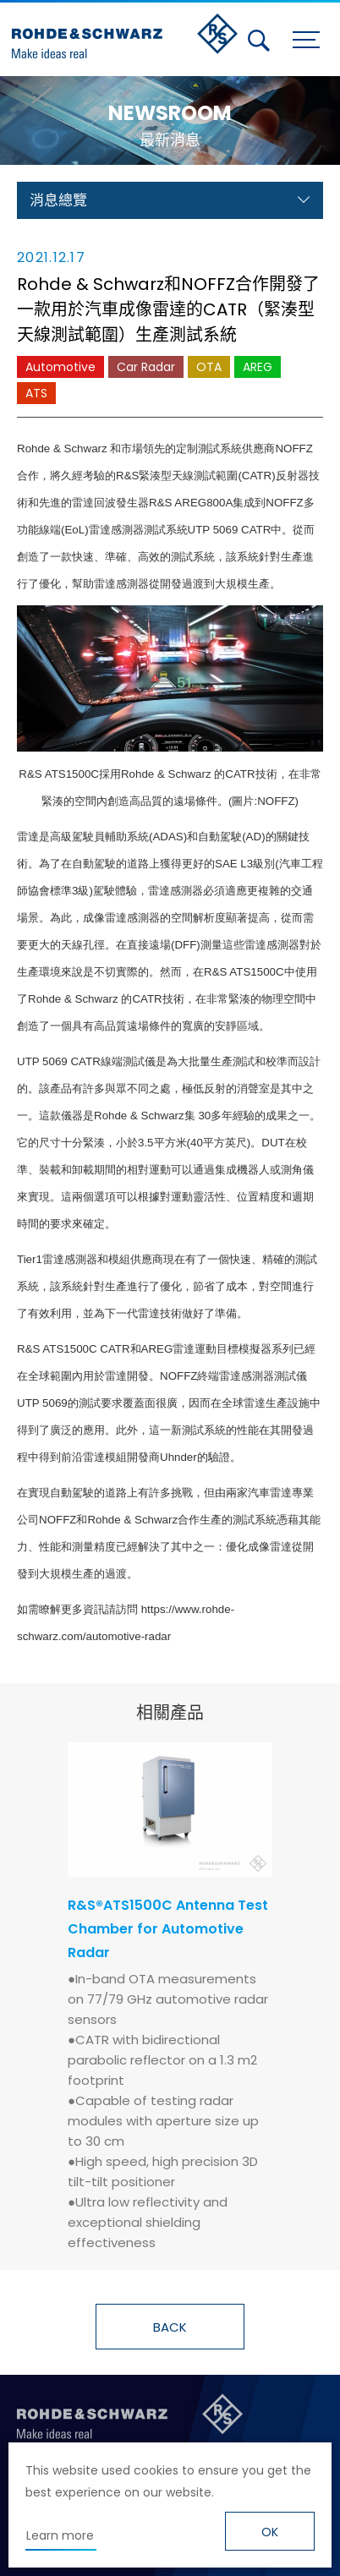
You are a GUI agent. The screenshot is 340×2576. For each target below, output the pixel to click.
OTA (209, 366)
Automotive (60, 366)
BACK (170, 2327)
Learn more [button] (60, 2535)
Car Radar (146, 366)
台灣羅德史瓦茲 (125, 36)
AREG (257, 366)
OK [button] (269, 2532)
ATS (36, 393)
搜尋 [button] (259, 40)
